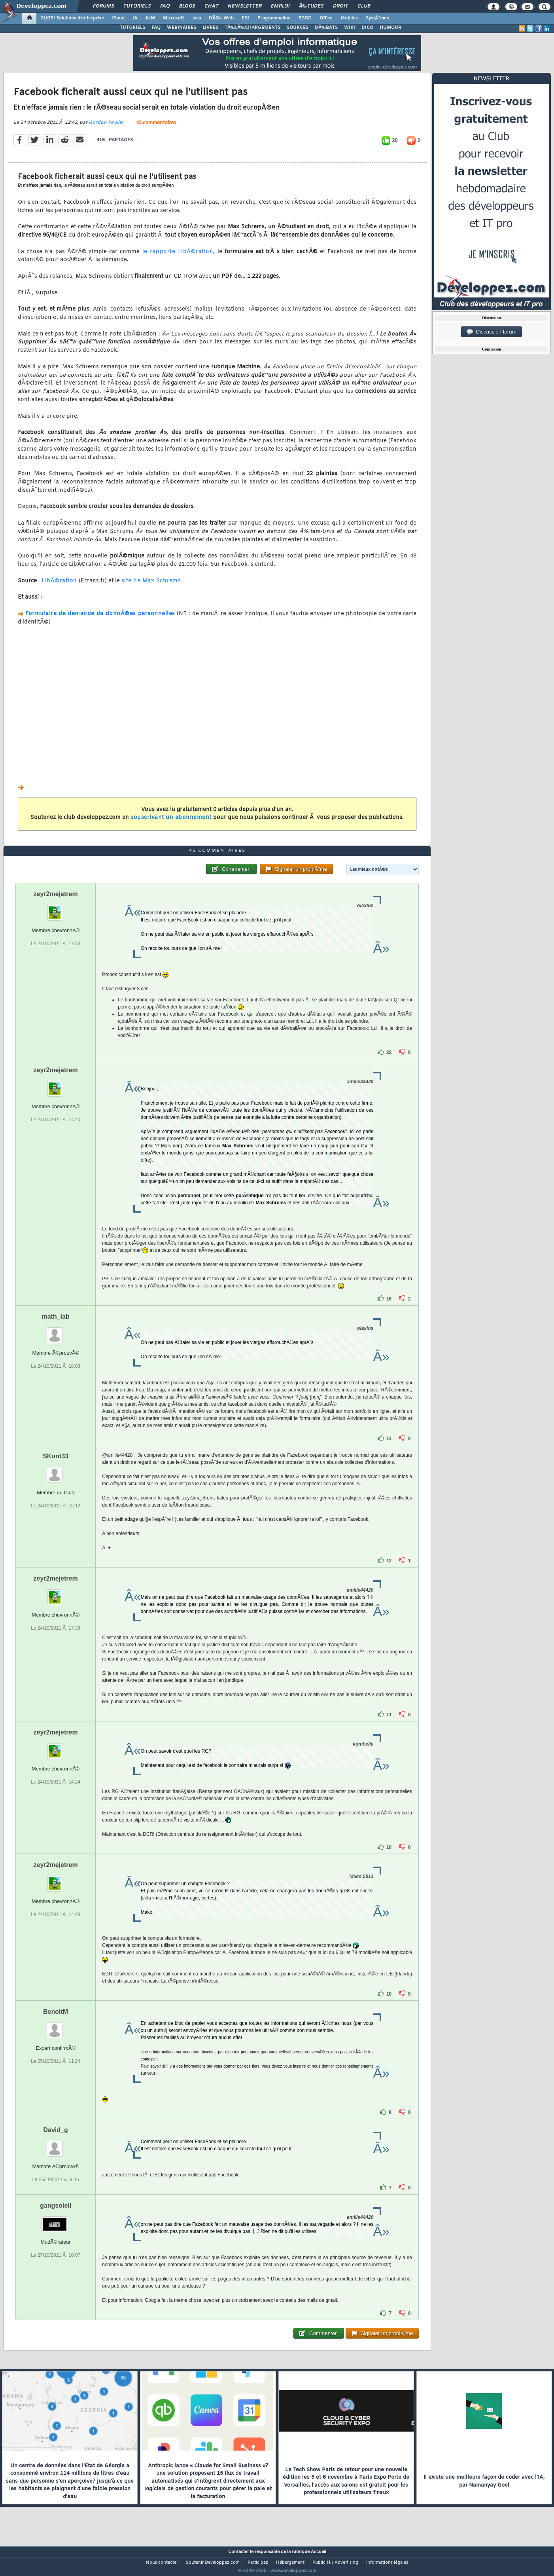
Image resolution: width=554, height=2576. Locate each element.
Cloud (118, 18)
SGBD (305, 18)
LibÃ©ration (59, 586)
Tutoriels (137, 6)
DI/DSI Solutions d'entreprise (72, 18)
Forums (103, 6)
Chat (211, 6)
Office (326, 18)
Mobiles (349, 18)
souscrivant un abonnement (171, 822)
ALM (150, 18)
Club (364, 6)
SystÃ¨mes (377, 18)
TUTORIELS (132, 27)
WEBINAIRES (181, 27)
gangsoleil (55, 2220)
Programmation (274, 18)
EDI (246, 18)
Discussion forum (491, 332)
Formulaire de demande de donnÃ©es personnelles (100, 618)
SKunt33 (55, 1470)
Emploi (280, 6)
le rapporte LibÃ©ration (178, 256)
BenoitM (55, 2026)
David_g (55, 2144)
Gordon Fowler (106, 127)
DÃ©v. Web (221, 18)
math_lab (55, 1331)
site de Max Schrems (151, 586)
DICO (367, 27)
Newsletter (244, 6)
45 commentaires (156, 128)
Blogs (187, 6)
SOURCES (297, 27)
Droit (340, 6)
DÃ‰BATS (326, 27)
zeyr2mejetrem (56, 908)
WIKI (349, 27)
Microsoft (173, 18)
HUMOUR (390, 27)
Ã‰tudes (311, 6)
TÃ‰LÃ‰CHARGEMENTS (252, 27)
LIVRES (210, 27)
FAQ (164, 6)
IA (134, 18)
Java (196, 18)
